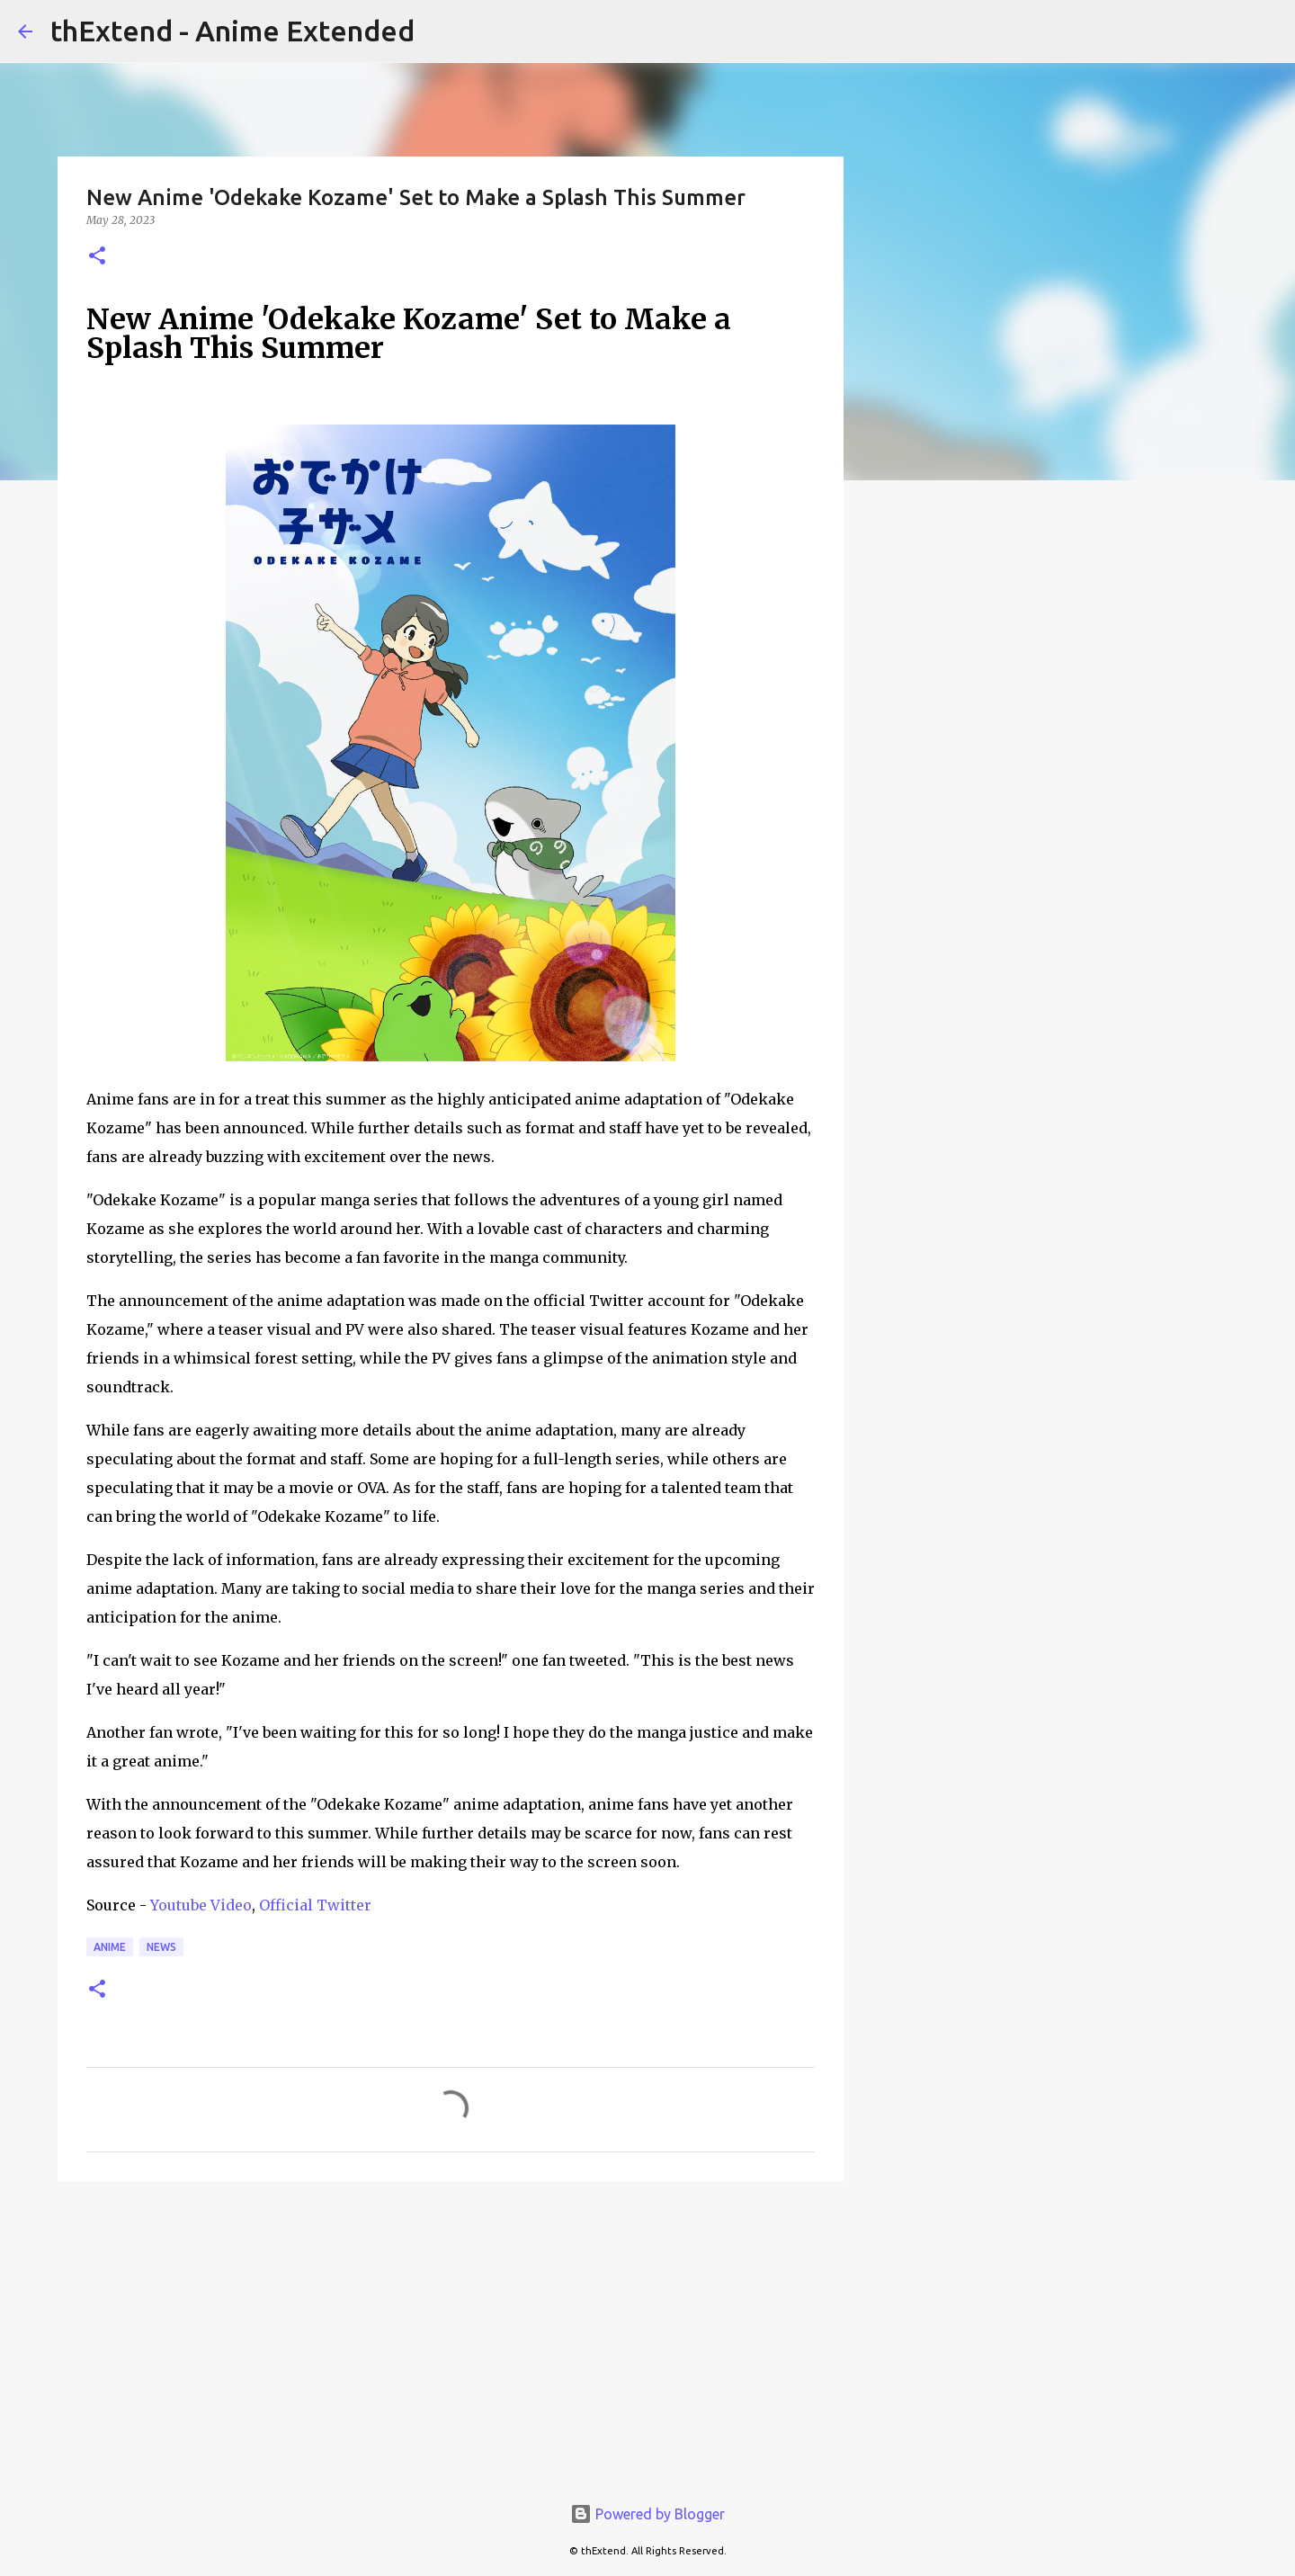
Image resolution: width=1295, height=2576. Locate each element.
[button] (97, 257)
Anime (110, 1947)
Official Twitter (315, 1905)
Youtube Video (201, 1905)
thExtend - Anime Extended (232, 30)
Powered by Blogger (647, 2514)
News (161, 1947)
